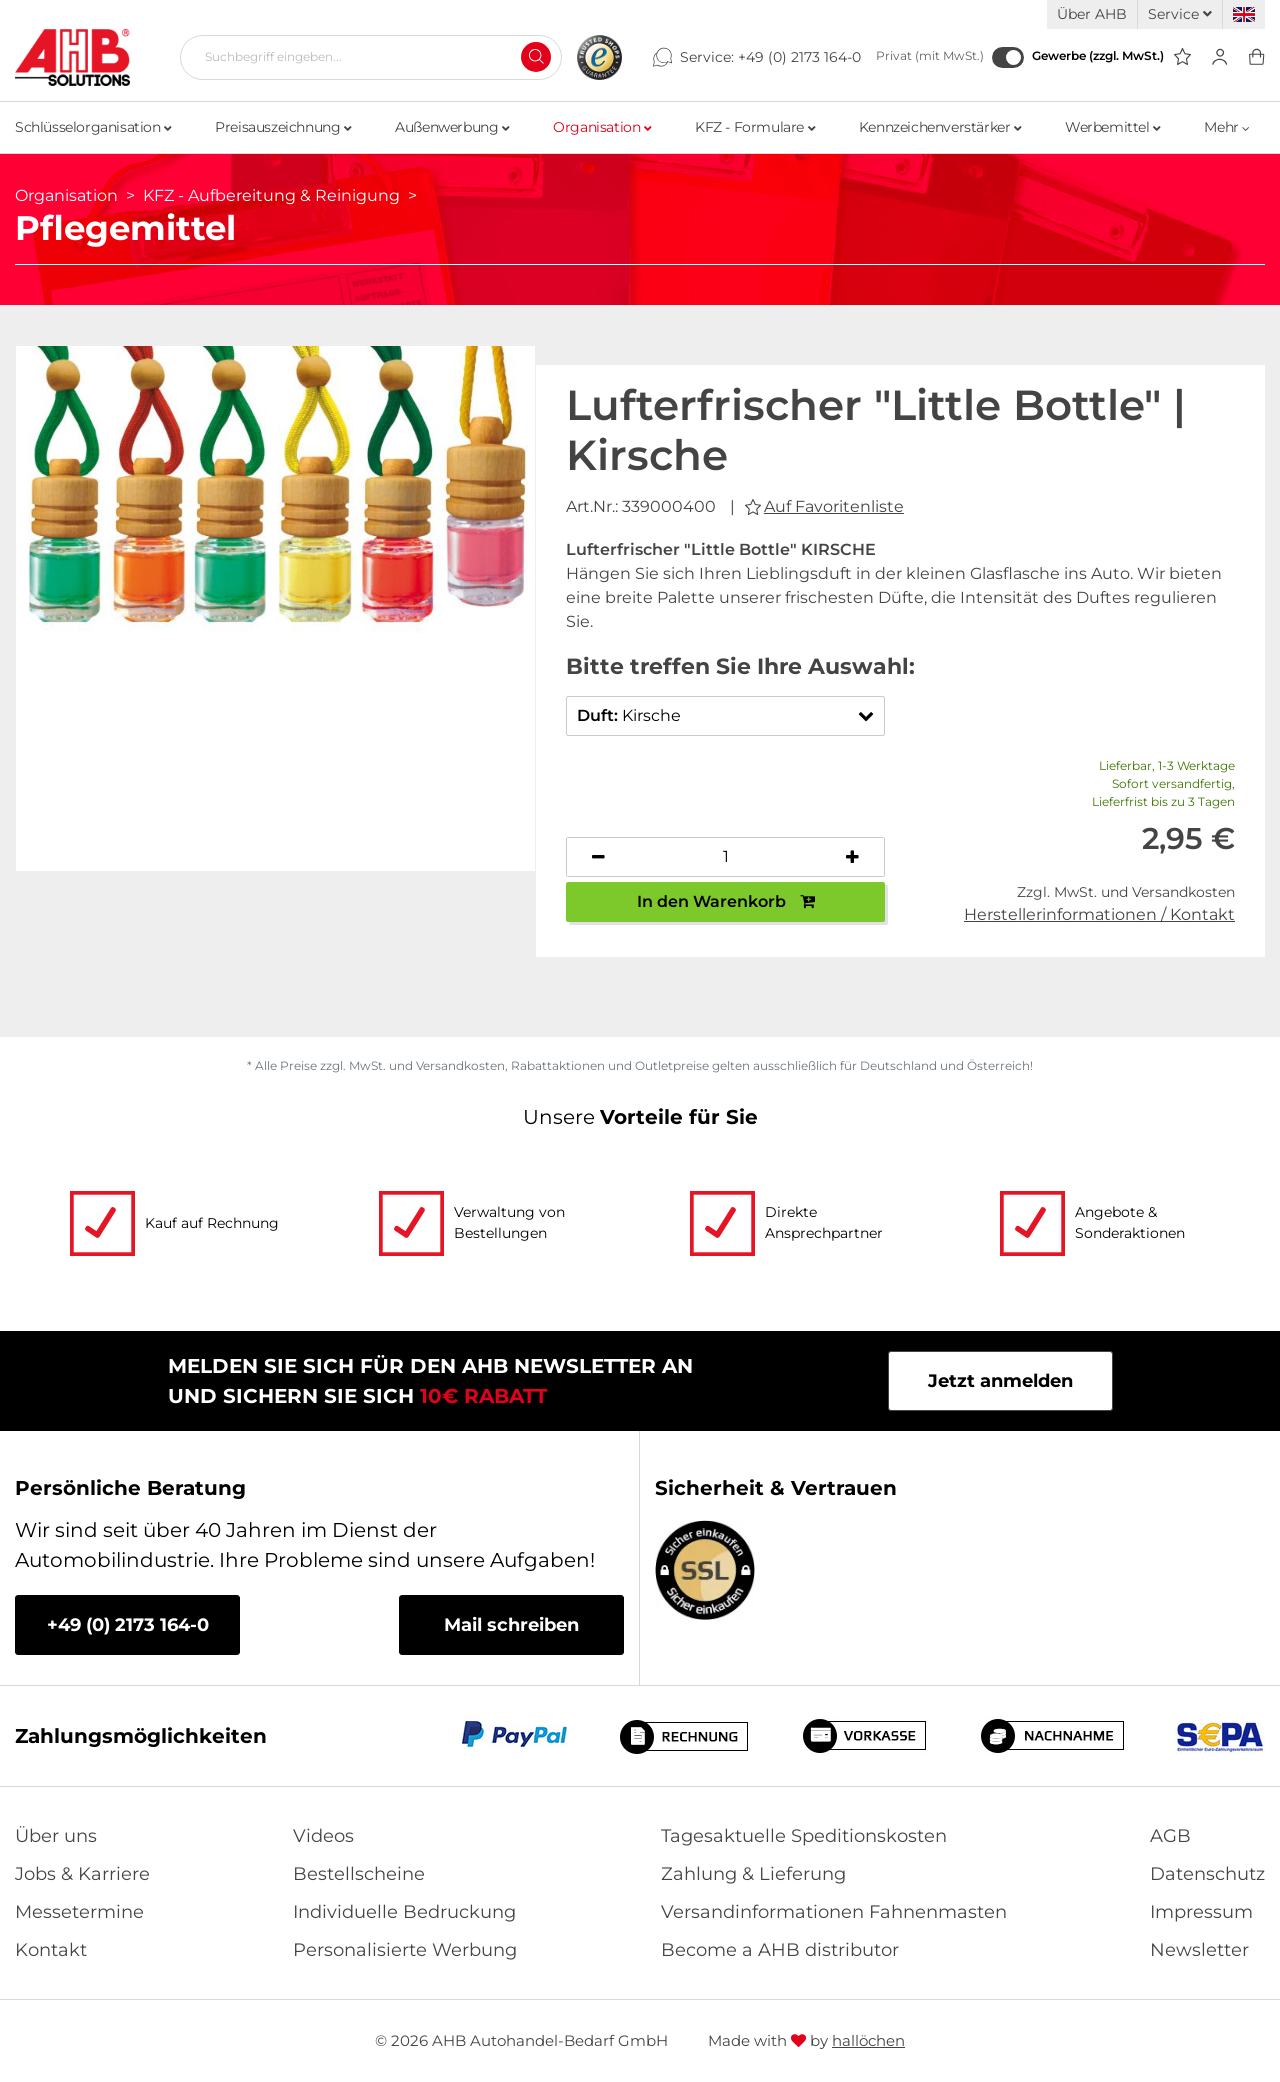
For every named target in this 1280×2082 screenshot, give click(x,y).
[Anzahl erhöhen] (853, 857)
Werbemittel (1113, 127)
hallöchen (868, 2040)
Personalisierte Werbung (405, 1950)
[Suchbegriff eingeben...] (363, 57)
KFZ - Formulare (755, 127)
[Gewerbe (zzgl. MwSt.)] (1008, 57)
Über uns (56, 1836)
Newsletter (1199, 1950)
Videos (323, 1836)
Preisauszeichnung (283, 127)
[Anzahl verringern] (599, 857)
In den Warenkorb (726, 901)
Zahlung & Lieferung (753, 1874)
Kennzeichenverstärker (940, 127)
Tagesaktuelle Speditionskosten (804, 1836)
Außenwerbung (452, 127)
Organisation (602, 127)
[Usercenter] (1219, 57)
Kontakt (51, 1950)
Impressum (1201, 1912)
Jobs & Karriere (82, 1874)
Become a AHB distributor (780, 1950)
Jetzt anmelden (1000, 1381)
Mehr (1227, 127)
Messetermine (79, 1912)
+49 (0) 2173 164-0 (799, 57)
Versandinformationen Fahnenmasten (834, 1912)
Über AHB (1092, 14)
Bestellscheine (359, 1874)
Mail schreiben (511, 1625)
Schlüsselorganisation (93, 127)
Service (1180, 14)
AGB (1170, 1836)
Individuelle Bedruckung (404, 1912)
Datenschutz (1207, 1874)
